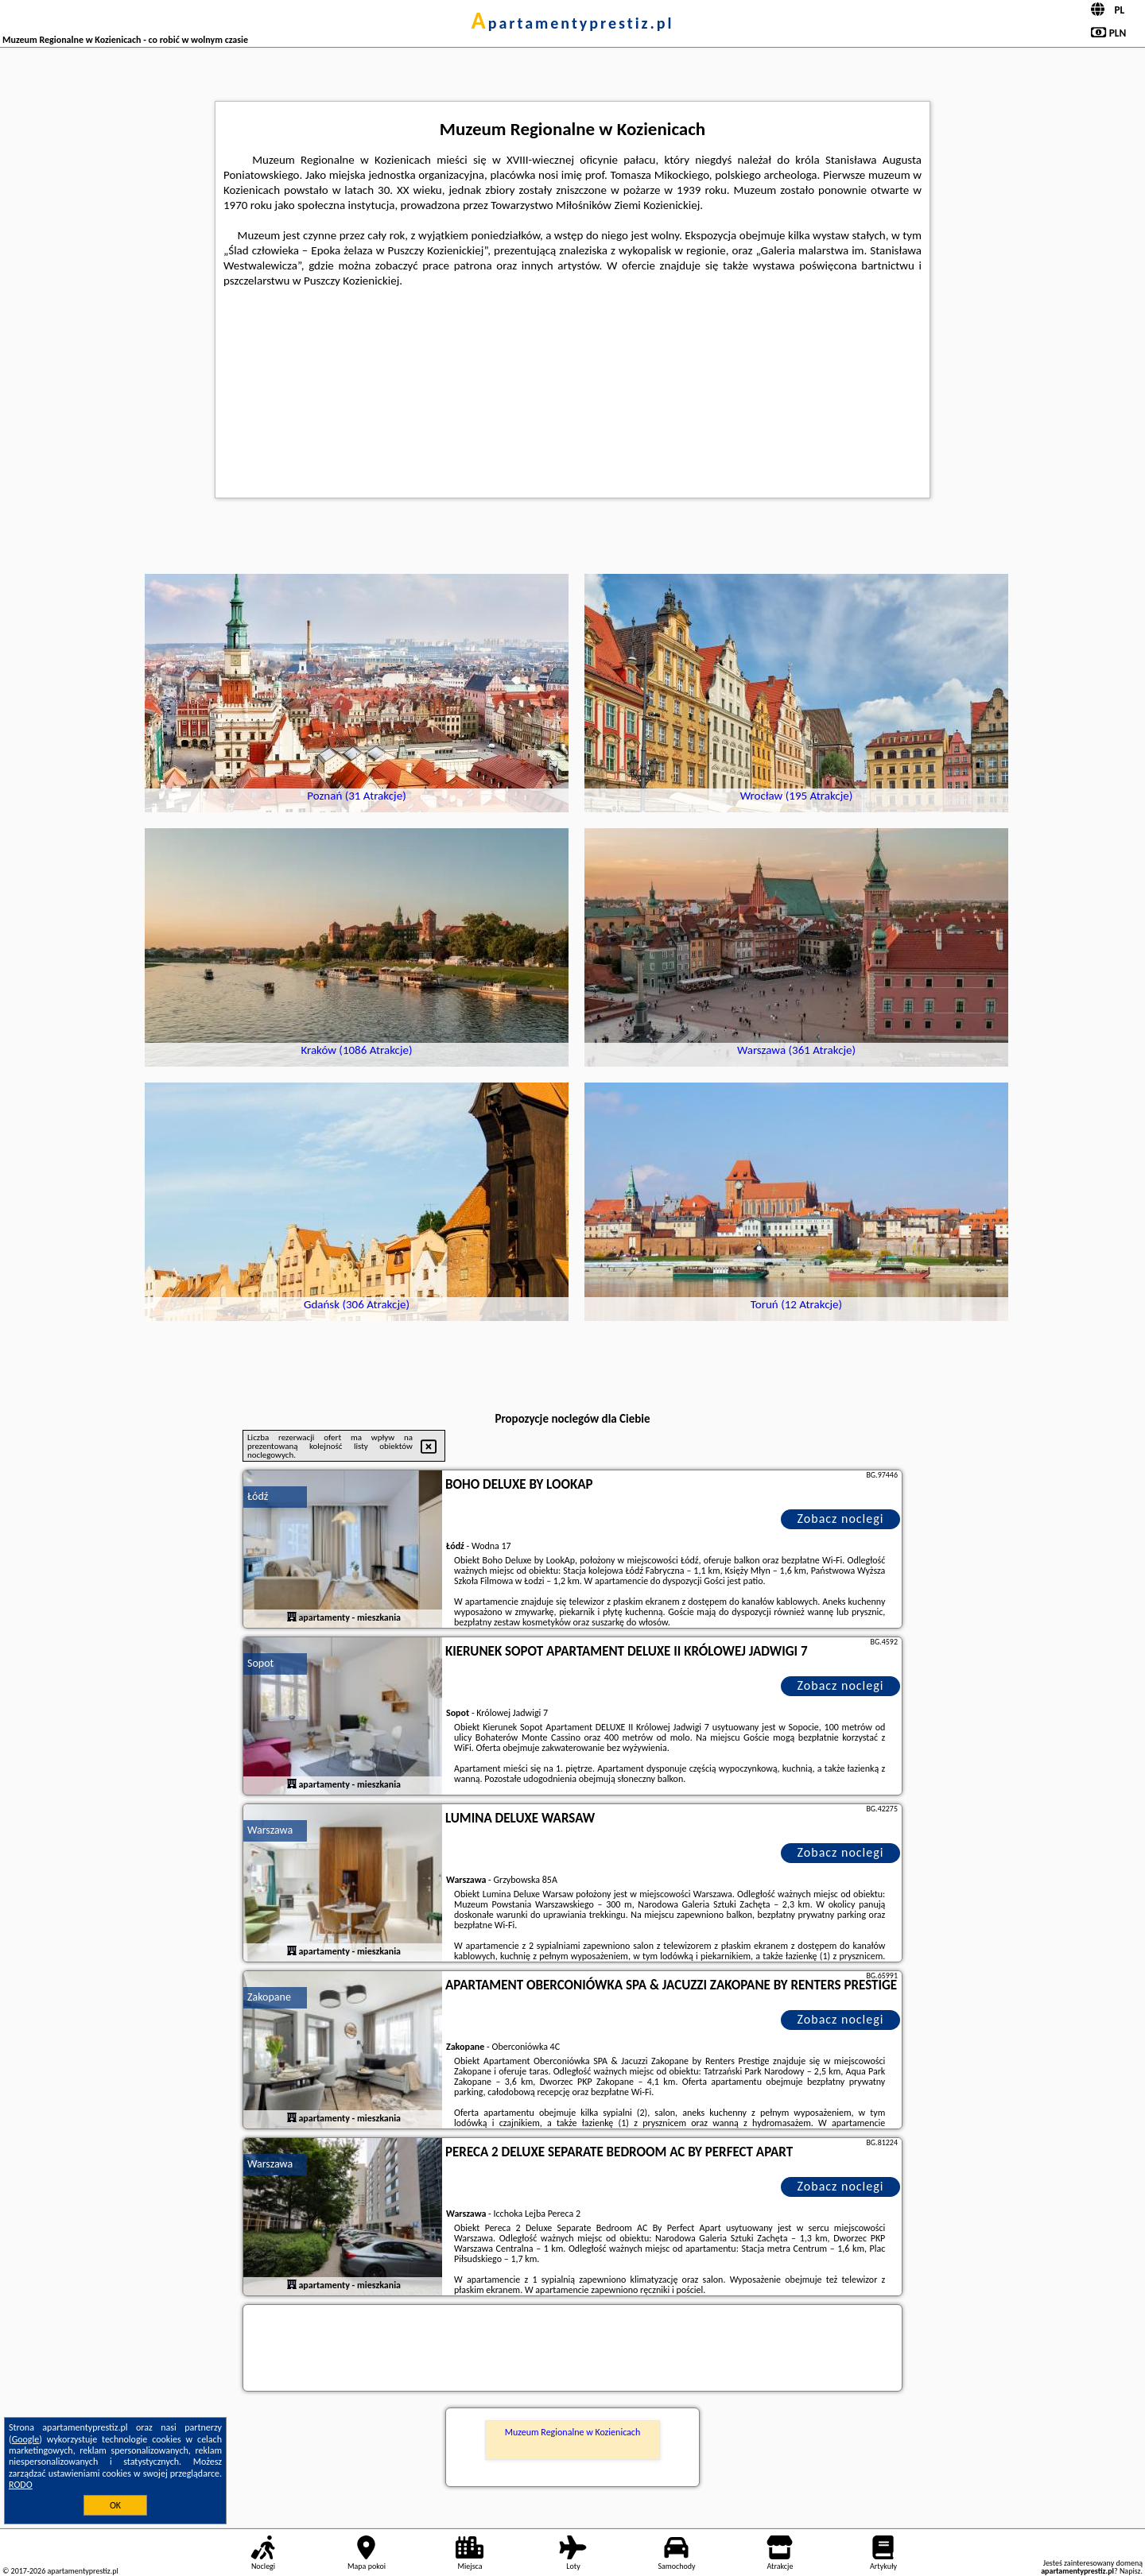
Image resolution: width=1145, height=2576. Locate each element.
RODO (21, 2484)
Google (26, 2439)
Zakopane (269, 1997)
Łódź (257, 1496)
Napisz (1130, 2571)
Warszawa (270, 1830)
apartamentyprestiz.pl (572, 23)
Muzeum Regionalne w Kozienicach (573, 2432)
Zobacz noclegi (841, 1518)
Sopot (260, 1663)
